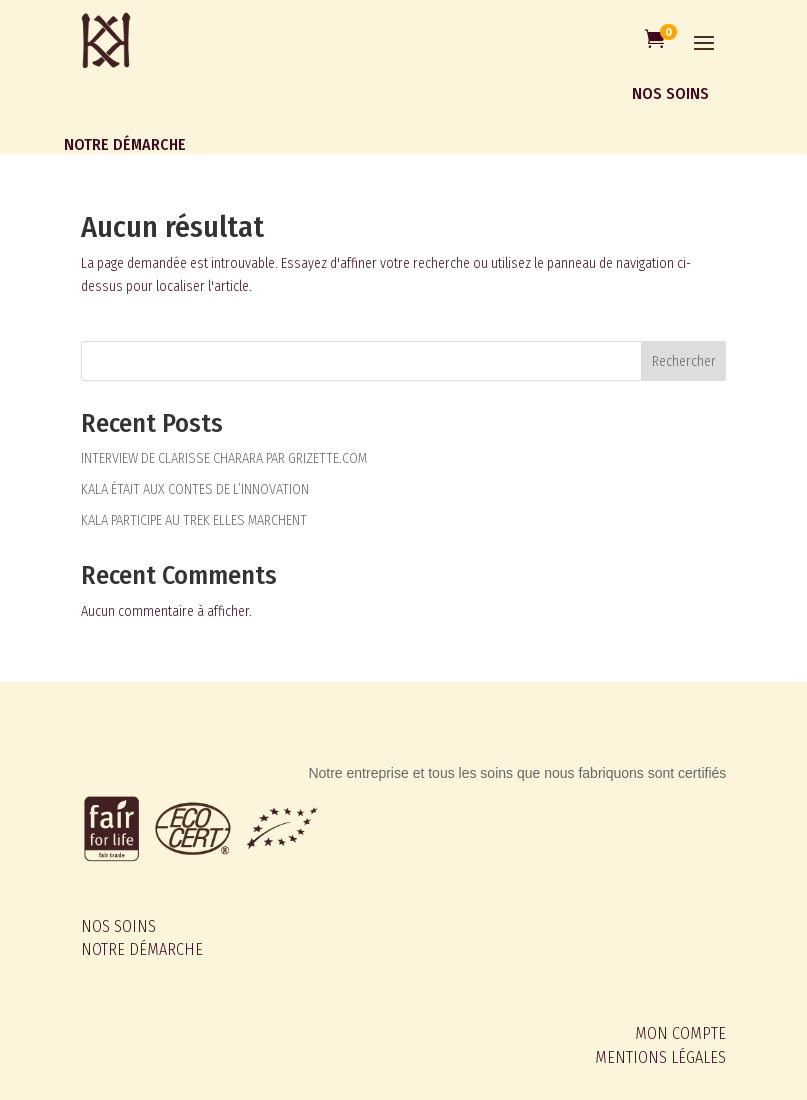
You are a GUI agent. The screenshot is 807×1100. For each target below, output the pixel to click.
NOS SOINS (118, 926)
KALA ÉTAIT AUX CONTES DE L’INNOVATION (195, 489)
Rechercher (684, 361)
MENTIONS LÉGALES (660, 1057)
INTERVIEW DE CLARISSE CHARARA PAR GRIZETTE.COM (224, 458)
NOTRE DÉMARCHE (142, 949)
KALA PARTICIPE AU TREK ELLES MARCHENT (194, 520)
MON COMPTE (680, 1033)
